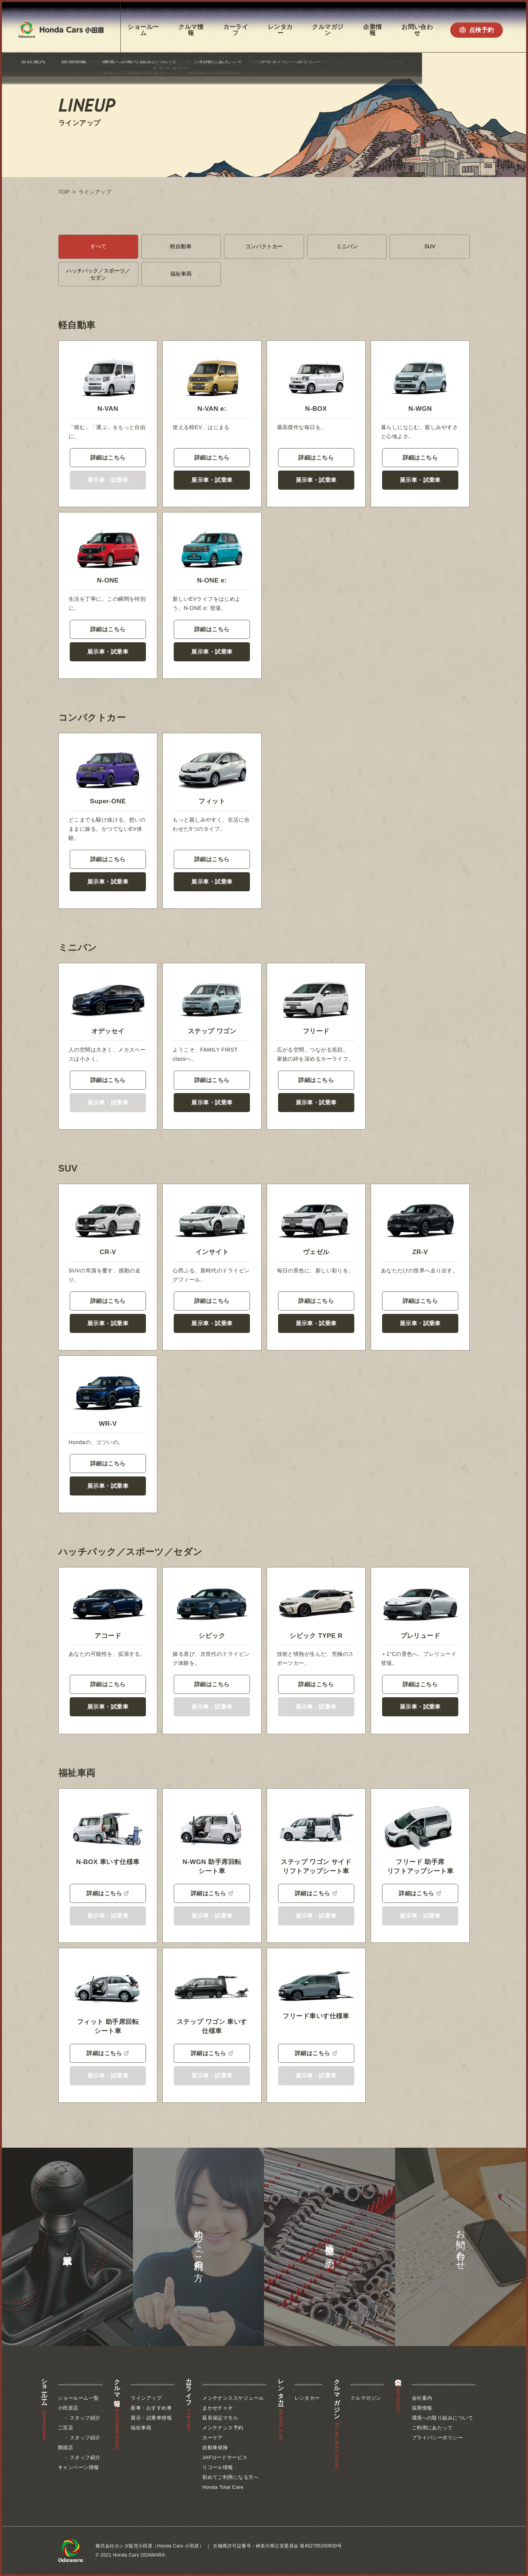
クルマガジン (327, 30)
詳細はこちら (108, 457)
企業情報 (372, 30)
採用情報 (422, 2408)
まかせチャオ (217, 2408)
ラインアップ (146, 2398)
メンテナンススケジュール (233, 2398)
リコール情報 (217, 2467)
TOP (64, 192)
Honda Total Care (222, 2487)
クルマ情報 (190, 30)
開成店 (65, 2447)
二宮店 (65, 2428)
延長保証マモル (220, 2418)
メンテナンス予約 (222, 2428)
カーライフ (235, 30)
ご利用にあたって (432, 2428)
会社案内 (422, 2398)
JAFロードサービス (225, 2457)
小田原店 (68, 2408)
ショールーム (143, 30)
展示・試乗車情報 (151, 2418)
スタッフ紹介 (85, 2418)
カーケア (212, 2437)
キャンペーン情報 (78, 2467)
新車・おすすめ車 (151, 2408)
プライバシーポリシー (437, 2437)
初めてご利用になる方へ (230, 2477)
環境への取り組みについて (442, 2418)
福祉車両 (181, 274)
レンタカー (280, 30)
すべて (98, 246)
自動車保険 (215, 2447)
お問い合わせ (417, 30)
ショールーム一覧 (78, 2398)
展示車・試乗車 (211, 480)
